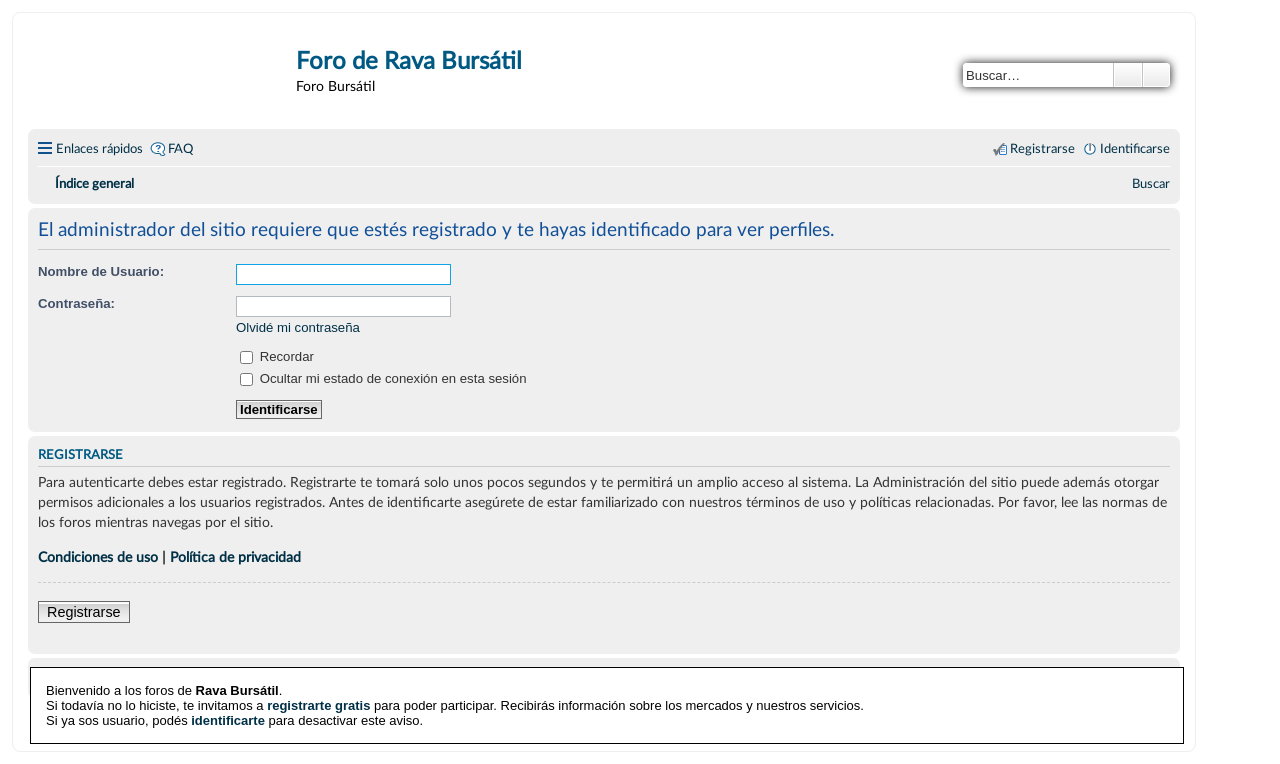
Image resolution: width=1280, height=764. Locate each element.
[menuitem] (1151, 184)
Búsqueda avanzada (1156, 75)
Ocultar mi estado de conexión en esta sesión (383, 378)
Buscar (1128, 75)
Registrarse (84, 612)
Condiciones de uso (98, 557)
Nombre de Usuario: (101, 271)
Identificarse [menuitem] (1135, 149)
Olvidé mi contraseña (298, 327)
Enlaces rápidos (99, 149)
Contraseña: (76, 303)
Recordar (277, 356)
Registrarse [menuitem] (1042, 149)
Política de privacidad (235, 557)
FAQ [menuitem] (180, 149)
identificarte (228, 720)
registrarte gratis (318, 705)
